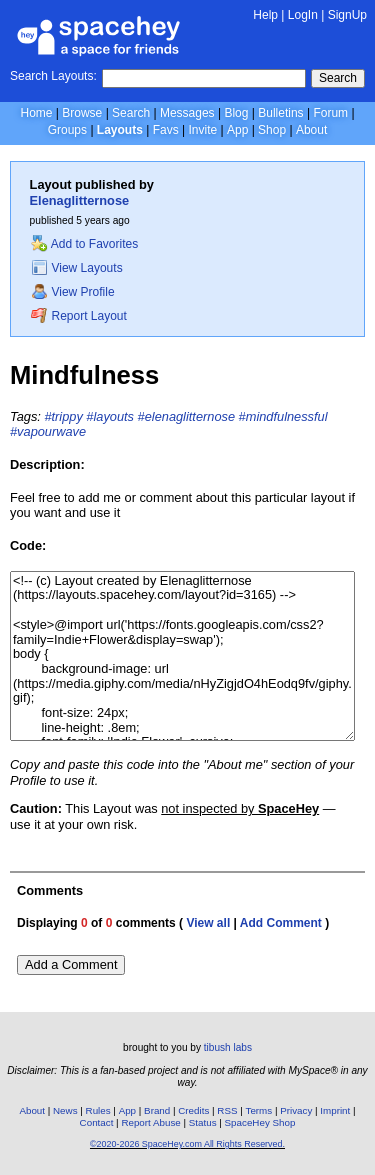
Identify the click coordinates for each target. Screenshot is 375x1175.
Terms (259, 1110)
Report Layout (79, 316)
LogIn (303, 15)
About (311, 130)
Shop (272, 130)
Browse (82, 113)
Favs (166, 130)
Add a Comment (71, 964)
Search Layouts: (53, 76)
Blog (236, 113)
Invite (202, 130)
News (65, 1110)
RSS (227, 1110)
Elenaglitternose (80, 200)
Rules (98, 1110)
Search (338, 78)
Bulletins (280, 113)
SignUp (347, 15)
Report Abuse (150, 1122)
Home (36, 113)
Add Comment (281, 923)
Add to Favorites (84, 244)
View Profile (73, 292)
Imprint (335, 1110)
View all (208, 923)
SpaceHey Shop (260, 1122)
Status (203, 1122)
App (237, 130)
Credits (193, 1110)
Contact (97, 1122)
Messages (187, 113)
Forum (330, 113)
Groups (67, 130)
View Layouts (77, 268)
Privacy (296, 1110)
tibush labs (228, 1047)
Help (265, 15)
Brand (157, 1110)
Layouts (120, 130)
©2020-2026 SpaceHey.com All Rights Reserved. (187, 1144)
